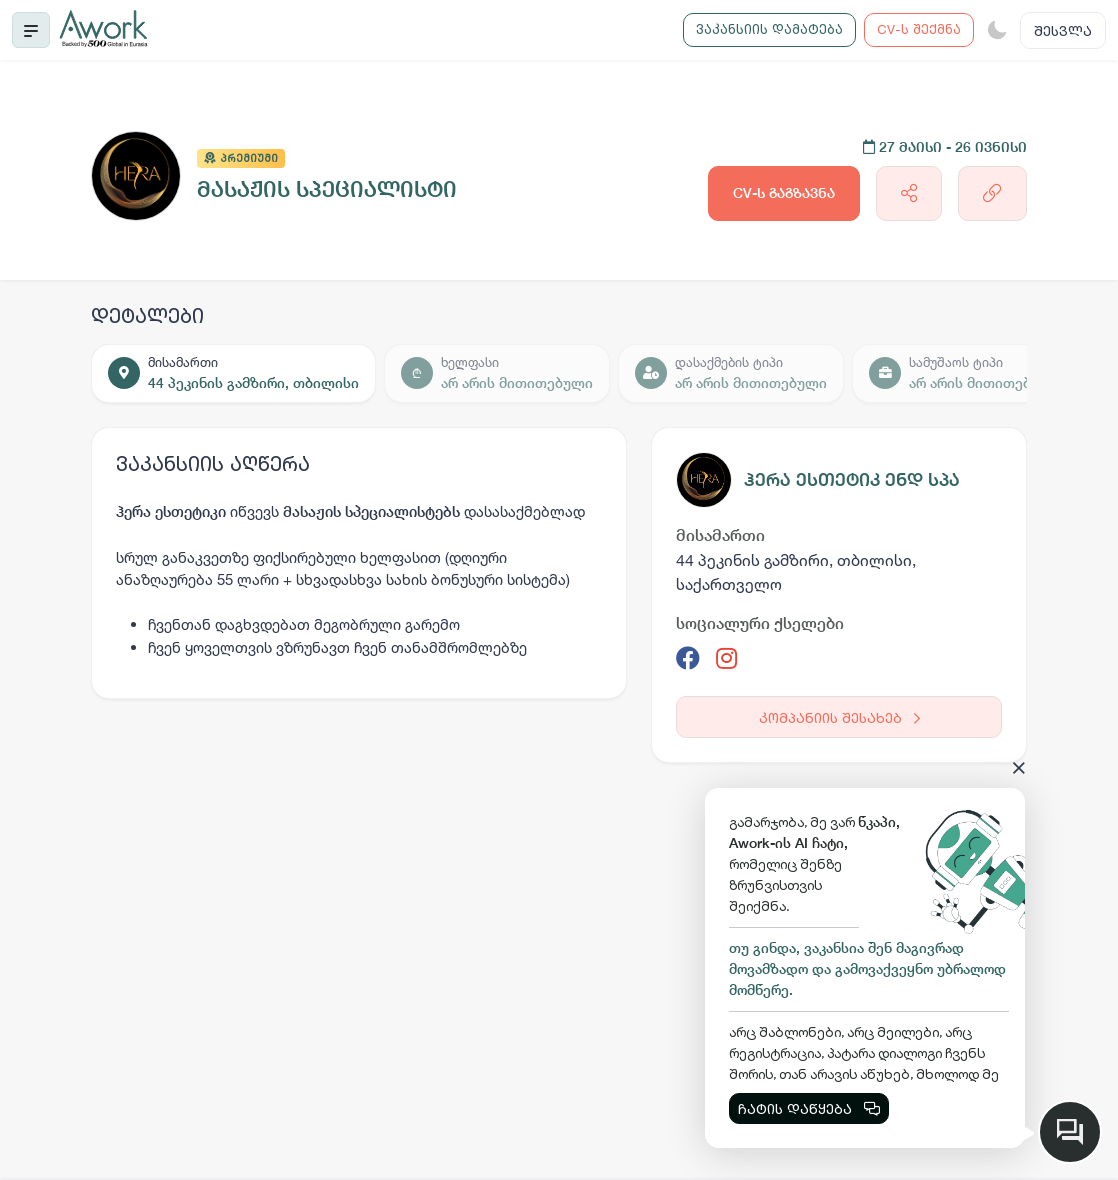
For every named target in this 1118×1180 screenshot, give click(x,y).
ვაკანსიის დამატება (769, 29)
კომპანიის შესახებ (839, 717)
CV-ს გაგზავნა (784, 193)
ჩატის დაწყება (809, 1108)
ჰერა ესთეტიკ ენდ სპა (852, 479)
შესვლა (1063, 30)
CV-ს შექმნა (919, 29)
